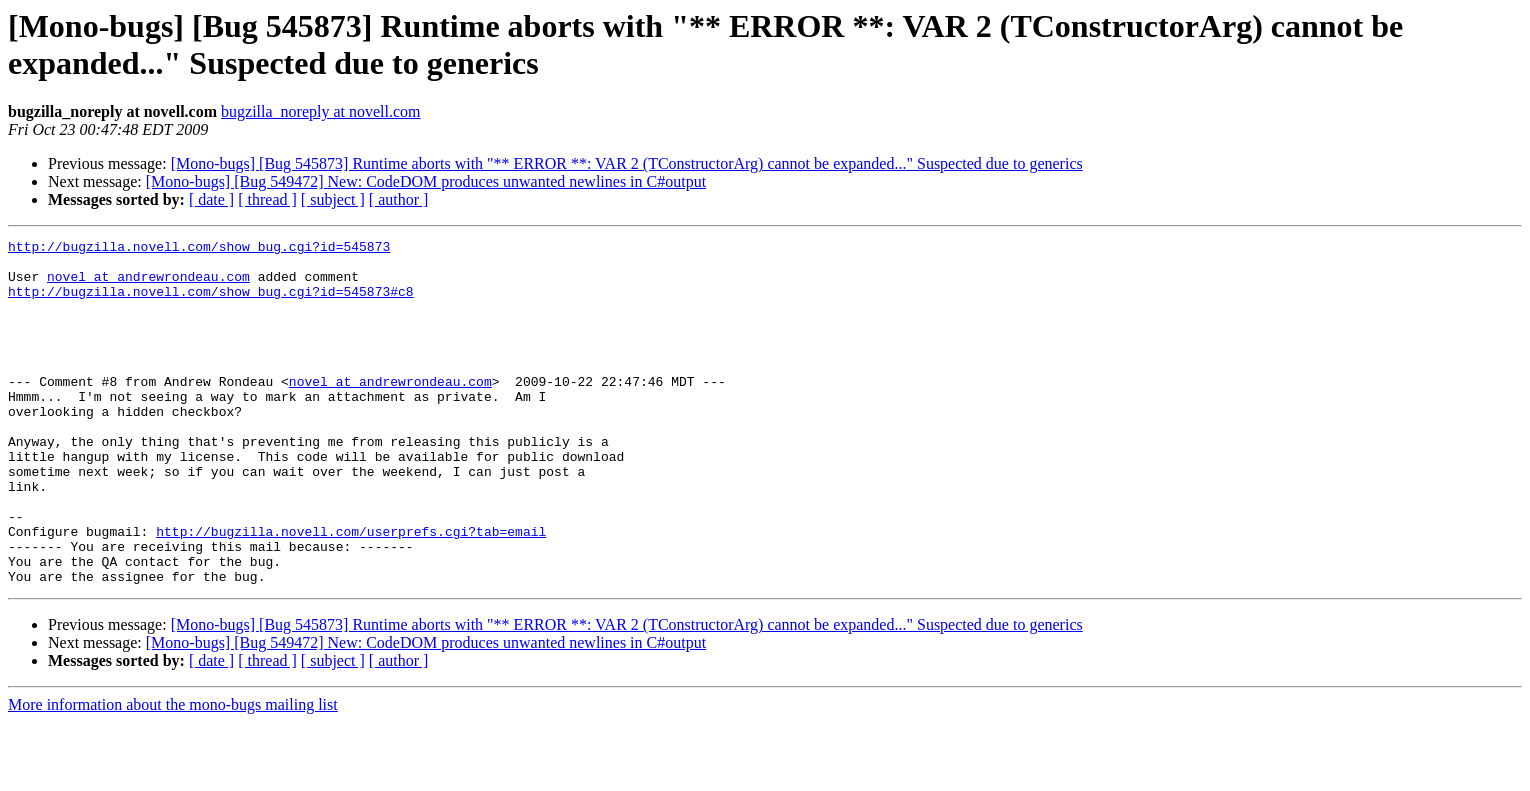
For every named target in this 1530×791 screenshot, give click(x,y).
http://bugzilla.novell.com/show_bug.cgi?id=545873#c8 (211, 303)
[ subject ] (333, 199)
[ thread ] (267, 199)
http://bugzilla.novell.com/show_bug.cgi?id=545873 (199, 249)
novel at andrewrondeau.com (148, 285)
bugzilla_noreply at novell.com (321, 111)
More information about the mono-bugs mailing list (173, 773)
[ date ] (211, 199)
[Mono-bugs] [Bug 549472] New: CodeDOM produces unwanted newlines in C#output (426, 181)
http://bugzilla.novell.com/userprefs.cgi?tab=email (351, 591)
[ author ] (399, 199)
